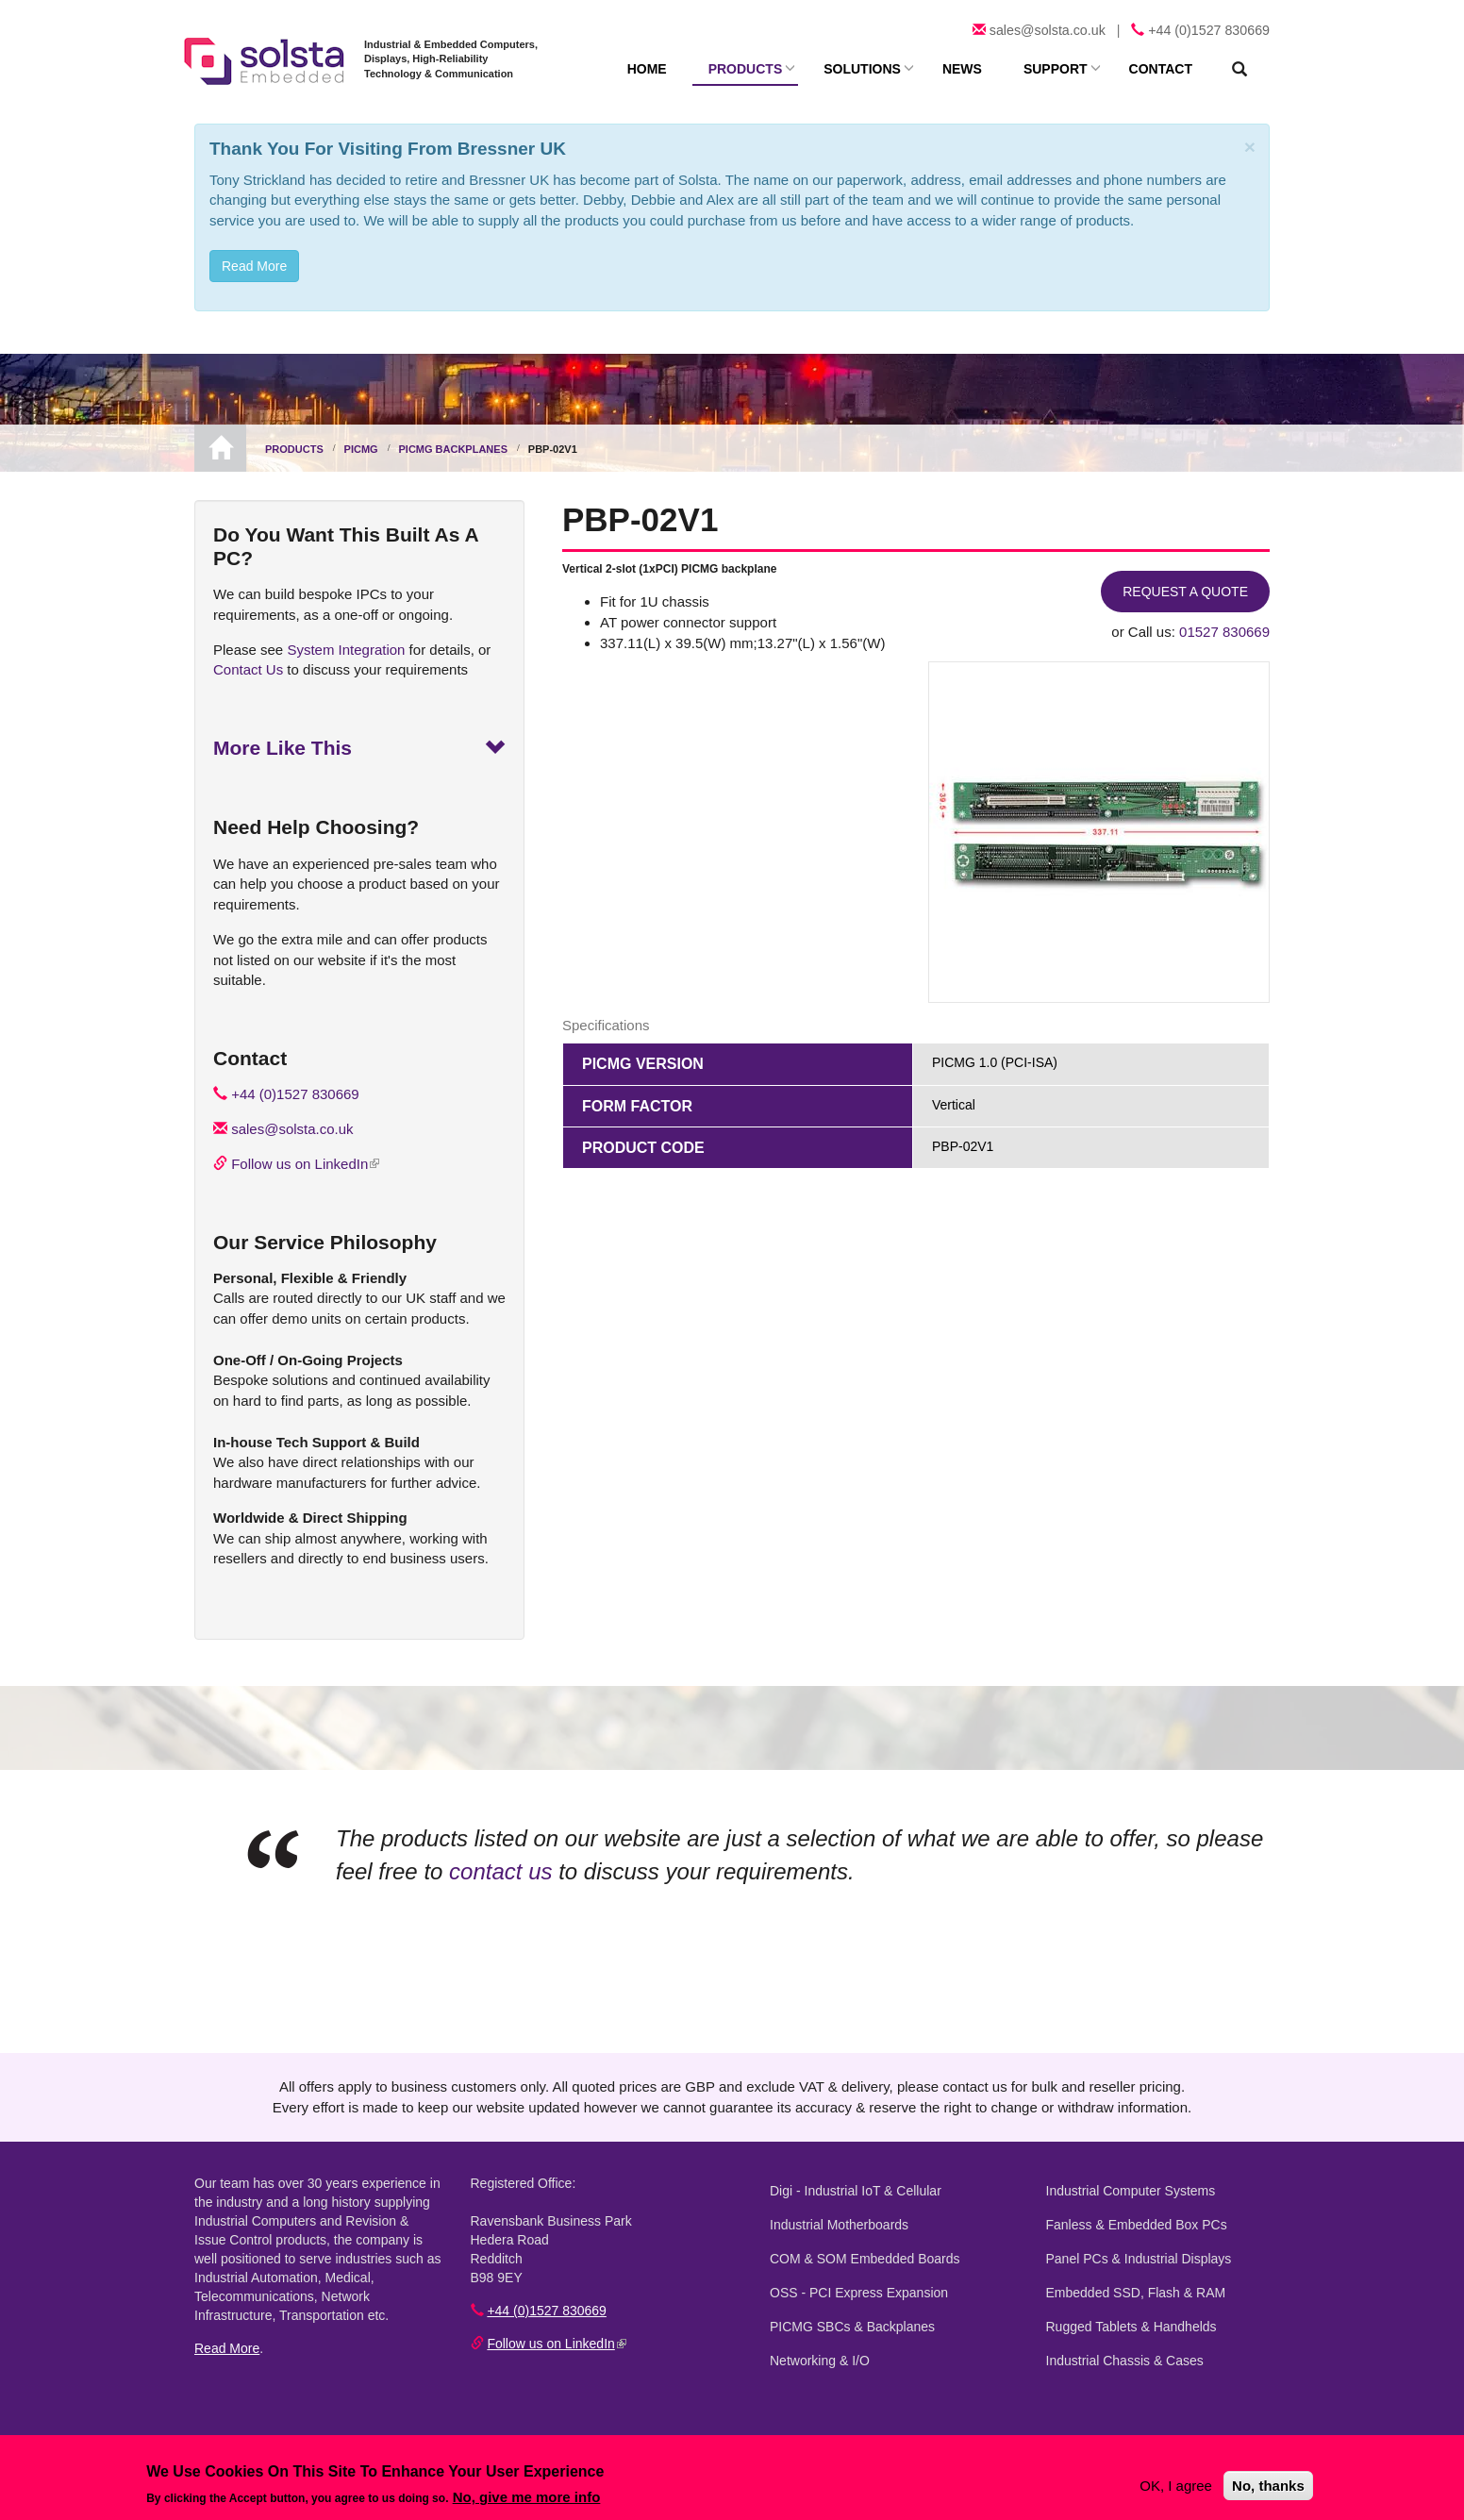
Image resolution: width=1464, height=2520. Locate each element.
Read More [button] (254, 266)
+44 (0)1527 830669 (1209, 30)
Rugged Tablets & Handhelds (1131, 2326)
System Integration (346, 650)
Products (745, 68)
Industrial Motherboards (839, 2224)
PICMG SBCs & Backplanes (852, 2326)
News (962, 68)
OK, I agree (1176, 2486)
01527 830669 (1224, 632)
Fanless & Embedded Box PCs (1136, 2224)
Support (1055, 68)
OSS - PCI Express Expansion (859, 2292)
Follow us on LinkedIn (305, 1164)
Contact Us (248, 669)
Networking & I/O (820, 2360)
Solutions (862, 68)
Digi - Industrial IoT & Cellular (855, 2190)
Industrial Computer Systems (1131, 2190)
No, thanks (1268, 2486)
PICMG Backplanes (452, 449)
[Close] (1250, 147)
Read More (226, 2348)
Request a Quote (1185, 591)
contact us (500, 1871)
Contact (1160, 68)
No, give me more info (527, 2497)
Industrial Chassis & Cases (1125, 2360)
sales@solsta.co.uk (1048, 30)
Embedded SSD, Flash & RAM (1136, 2292)
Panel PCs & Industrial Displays (1139, 2258)
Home (647, 68)
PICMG (361, 449)
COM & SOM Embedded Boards (865, 2258)
